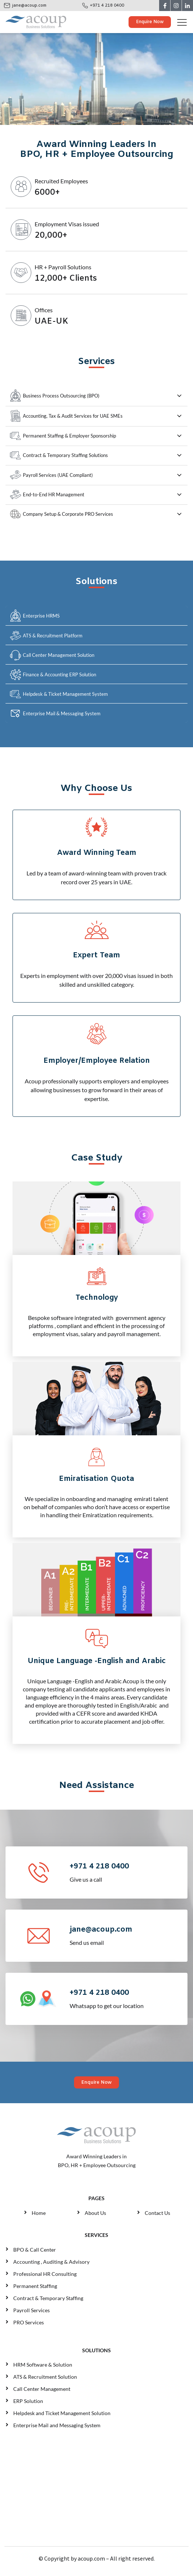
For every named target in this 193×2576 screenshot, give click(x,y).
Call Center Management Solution (52, 655)
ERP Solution (29, 2401)
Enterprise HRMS (35, 615)
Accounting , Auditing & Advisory (51, 2262)
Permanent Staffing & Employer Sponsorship (63, 436)
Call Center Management (43, 2389)
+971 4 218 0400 (107, 5)
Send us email (128, 1935)
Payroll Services (31, 2310)
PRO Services (28, 2322)
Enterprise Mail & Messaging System (55, 713)
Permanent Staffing (35, 2286)
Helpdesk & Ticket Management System (59, 694)
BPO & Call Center (34, 2249)
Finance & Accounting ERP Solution (53, 674)
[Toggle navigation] (184, 22)
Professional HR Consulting (45, 2274)
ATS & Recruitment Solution (45, 2377)
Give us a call (128, 1872)
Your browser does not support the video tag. (96, 79)
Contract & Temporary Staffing (48, 2298)
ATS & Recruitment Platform (46, 635)
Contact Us (157, 2213)
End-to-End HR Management (47, 494)
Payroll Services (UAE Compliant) (51, 475)
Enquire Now (150, 22)
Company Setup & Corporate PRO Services (61, 513)
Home (39, 2213)
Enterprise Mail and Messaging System (57, 2425)
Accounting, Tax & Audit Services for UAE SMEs (66, 416)
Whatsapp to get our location (128, 1998)
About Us (95, 2213)
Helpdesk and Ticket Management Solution (61, 2413)
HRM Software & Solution (42, 2364)
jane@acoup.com (29, 5)
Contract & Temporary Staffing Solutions (59, 455)
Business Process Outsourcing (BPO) (54, 395)
